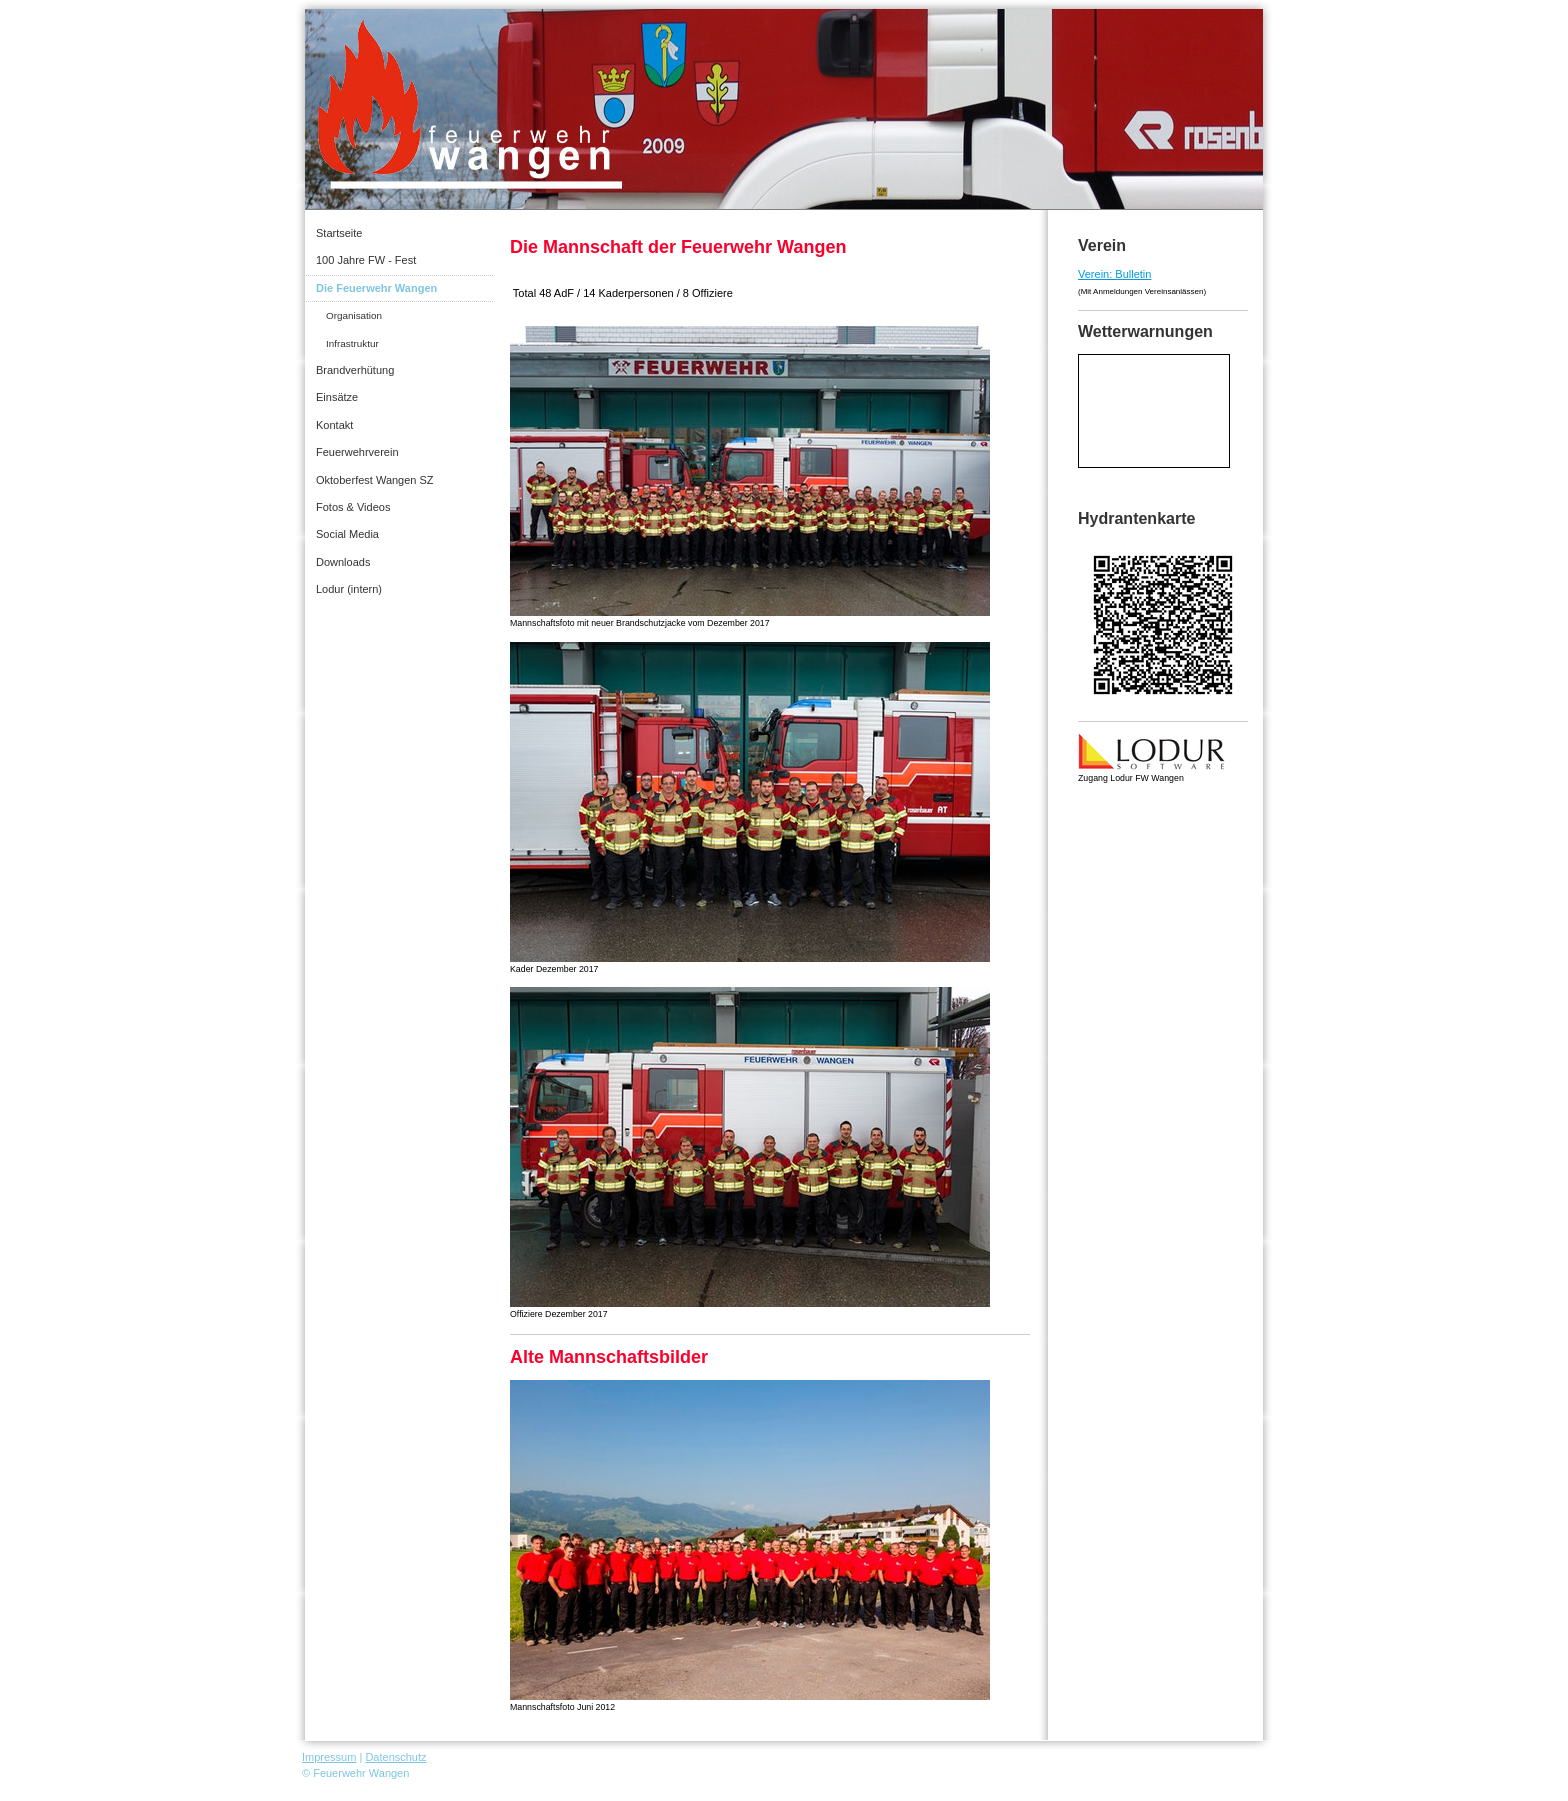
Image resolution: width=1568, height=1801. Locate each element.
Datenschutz (395, 1757)
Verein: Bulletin (1114, 274)
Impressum (329, 1757)
